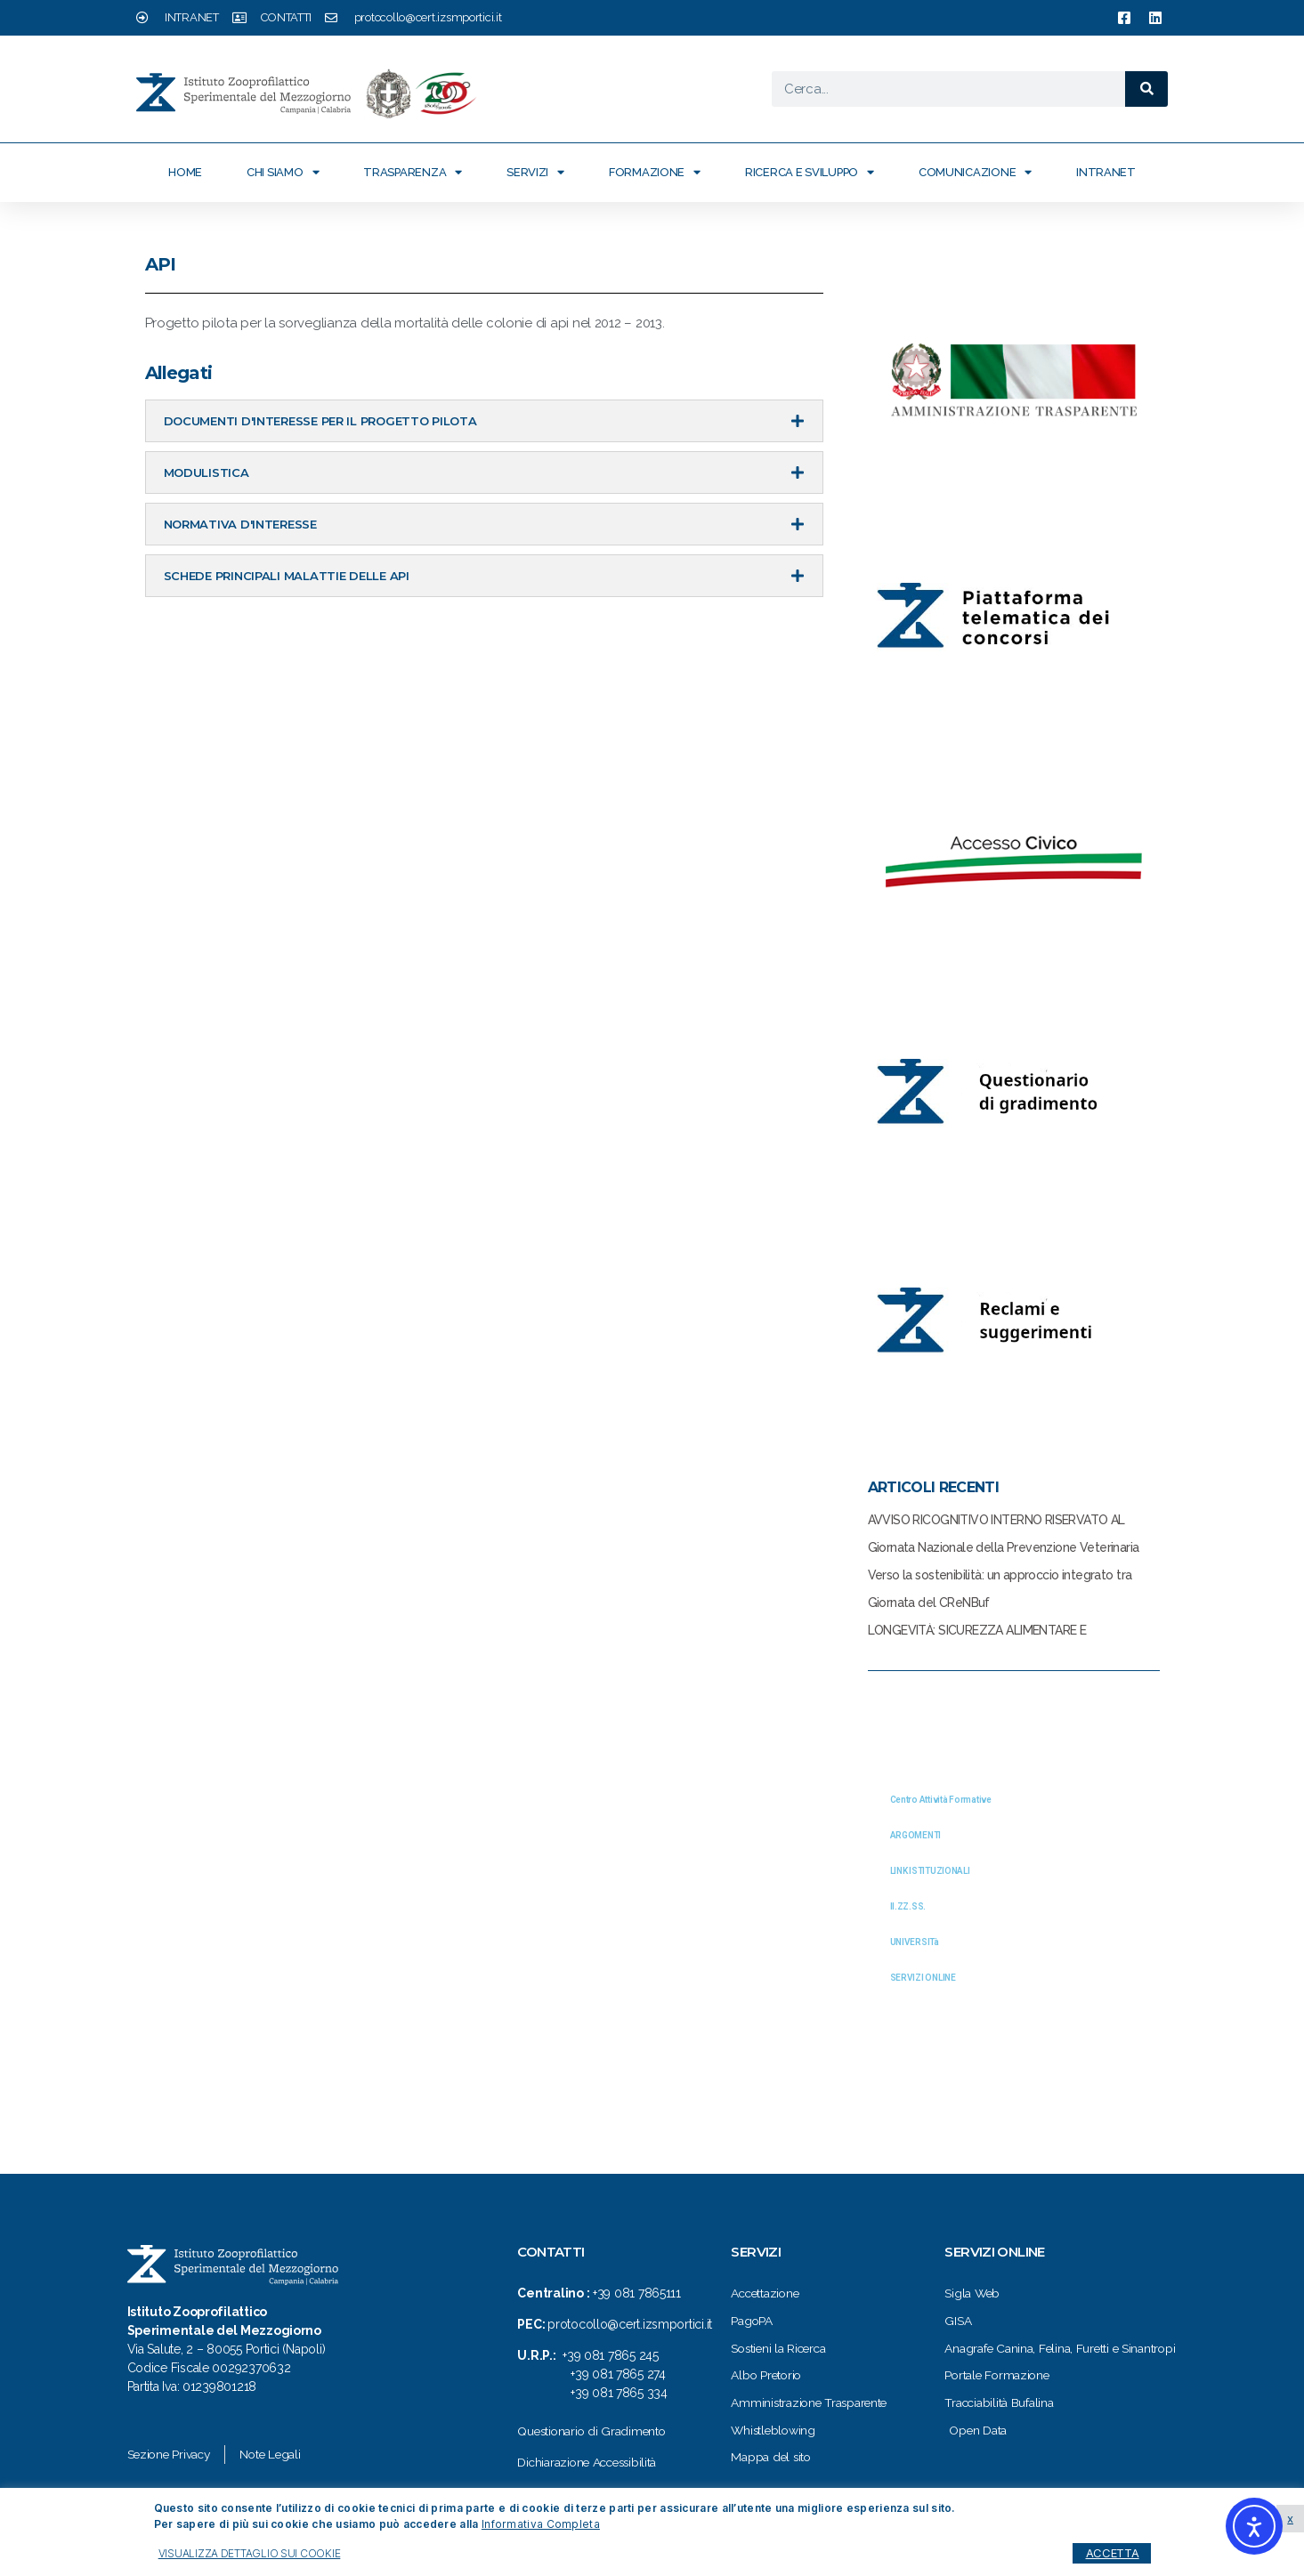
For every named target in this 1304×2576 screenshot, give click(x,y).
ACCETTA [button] (1112, 2553)
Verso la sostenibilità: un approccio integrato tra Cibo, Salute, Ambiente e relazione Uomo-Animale (1007, 1583)
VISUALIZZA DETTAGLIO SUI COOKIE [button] (249, 2553)
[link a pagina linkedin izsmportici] (1157, 18)
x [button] (1290, 2518)
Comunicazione (975, 172)
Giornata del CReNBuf (929, 1602)
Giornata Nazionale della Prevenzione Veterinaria (1003, 1547)
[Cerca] (1146, 89)
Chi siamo (283, 172)
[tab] (484, 420)
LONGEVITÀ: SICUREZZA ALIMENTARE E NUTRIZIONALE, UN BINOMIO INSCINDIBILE (983, 1638)
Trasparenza (412, 172)
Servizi (535, 172)
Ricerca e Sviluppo (809, 172)
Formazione (655, 172)
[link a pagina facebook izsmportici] (1125, 18)
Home (185, 172)
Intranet (1106, 172)
